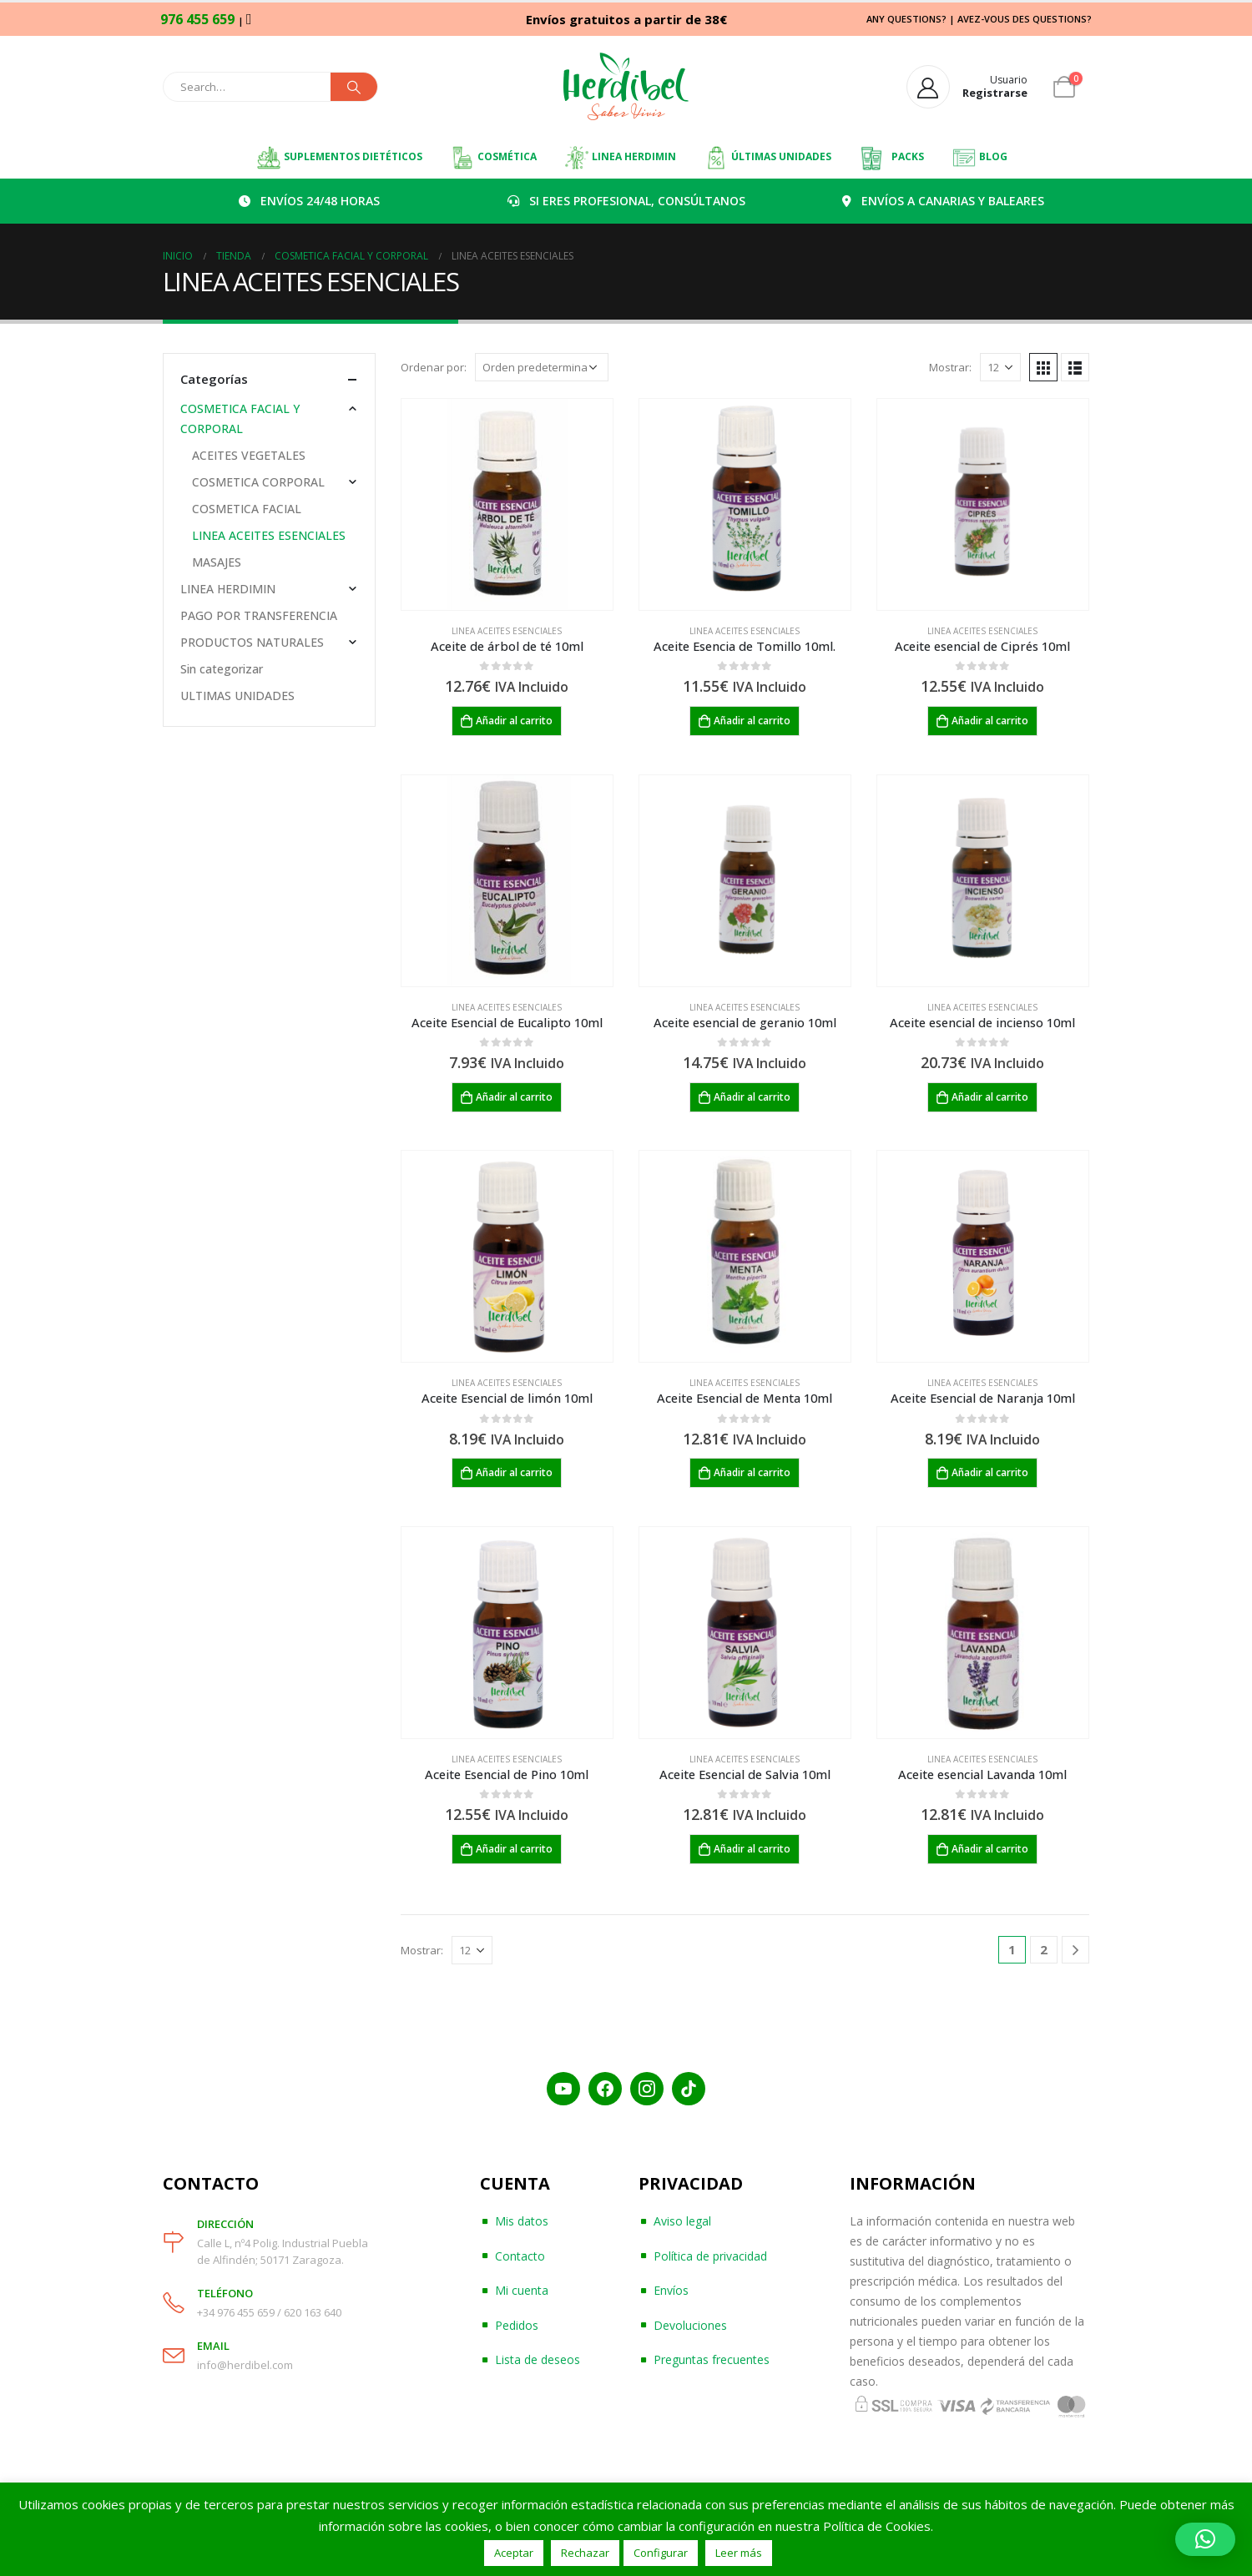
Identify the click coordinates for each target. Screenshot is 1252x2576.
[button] (1205, 2539)
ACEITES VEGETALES (248, 455)
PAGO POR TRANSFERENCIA (258, 615)
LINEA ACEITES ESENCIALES (507, 631)
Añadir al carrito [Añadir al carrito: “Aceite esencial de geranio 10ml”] (752, 1097)
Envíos (671, 2290)
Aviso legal (682, 2221)
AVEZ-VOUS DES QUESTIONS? (1024, 19)
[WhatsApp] (249, 18)
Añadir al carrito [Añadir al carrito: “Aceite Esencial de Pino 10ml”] (514, 1849)
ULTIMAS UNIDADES (237, 695)
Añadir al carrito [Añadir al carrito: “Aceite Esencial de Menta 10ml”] (752, 1472)
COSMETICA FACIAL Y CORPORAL (240, 418)
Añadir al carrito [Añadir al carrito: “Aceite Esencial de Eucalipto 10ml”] (514, 1097)
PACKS (891, 157)
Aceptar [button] (513, 2552)
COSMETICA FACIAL (246, 509)
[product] (507, 504)
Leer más (738, 2552)
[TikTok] (688, 2088)
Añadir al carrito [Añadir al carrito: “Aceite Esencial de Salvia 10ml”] (752, 1849)
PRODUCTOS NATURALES (252, 642)
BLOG (979, 157)
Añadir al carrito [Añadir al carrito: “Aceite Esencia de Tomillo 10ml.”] (752, 720)
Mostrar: (950, 367)
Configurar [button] (661, 2552)
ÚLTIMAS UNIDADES (767, 157)
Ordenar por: (434, 367)
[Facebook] (605, 2088)
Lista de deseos (537, 2359)
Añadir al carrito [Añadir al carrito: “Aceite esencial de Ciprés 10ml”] (990, 720)
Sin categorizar (221, 669)
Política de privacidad (710, 2256)
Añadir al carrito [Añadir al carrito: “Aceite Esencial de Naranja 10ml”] (990, 1472)
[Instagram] (647, 2088)
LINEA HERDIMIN (620, 157)
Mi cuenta (521, 2290)
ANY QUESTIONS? (906, 19)
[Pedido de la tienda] (541, 367)
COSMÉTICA (493, 157)
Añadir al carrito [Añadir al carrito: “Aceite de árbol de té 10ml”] (514, 720)
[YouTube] (563, 2088)
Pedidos (516, 2325)
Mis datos (521, 2221)
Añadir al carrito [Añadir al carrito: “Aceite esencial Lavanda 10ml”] (990, 1849)
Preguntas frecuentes (712, 2359)
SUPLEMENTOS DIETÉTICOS (339, 157)
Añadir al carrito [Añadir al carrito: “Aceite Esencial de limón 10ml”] (514, 1472)
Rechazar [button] (585, 2552)
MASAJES (216, 562)
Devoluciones (690, 2325)
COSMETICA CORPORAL (258, 482)
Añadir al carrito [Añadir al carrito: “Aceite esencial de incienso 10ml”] (990, 1097)
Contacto (520, 2256)
